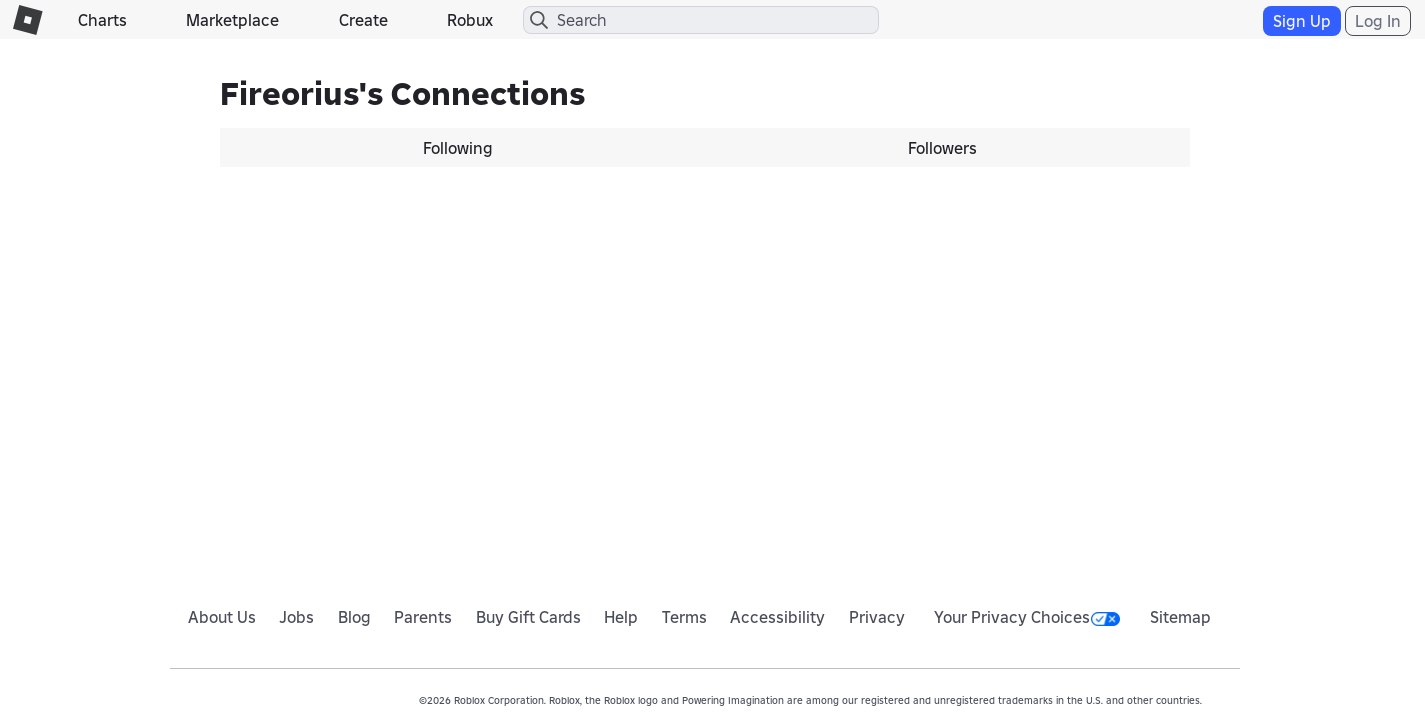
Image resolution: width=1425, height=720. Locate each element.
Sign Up (1302, 21)
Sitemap (1180, 617)
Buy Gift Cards (528, 617)
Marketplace (232, 20)
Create (363, 20)
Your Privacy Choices (1027, 617)
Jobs (296, 617)
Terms (684, 617)
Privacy (877, 617)
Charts (102, 20)
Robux (470, 20)
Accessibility (777, 617)
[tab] (462, 148)
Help (621, 617)
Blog (354, 617)
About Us (222, 617)
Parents (423, 617)
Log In (1378, 21)
